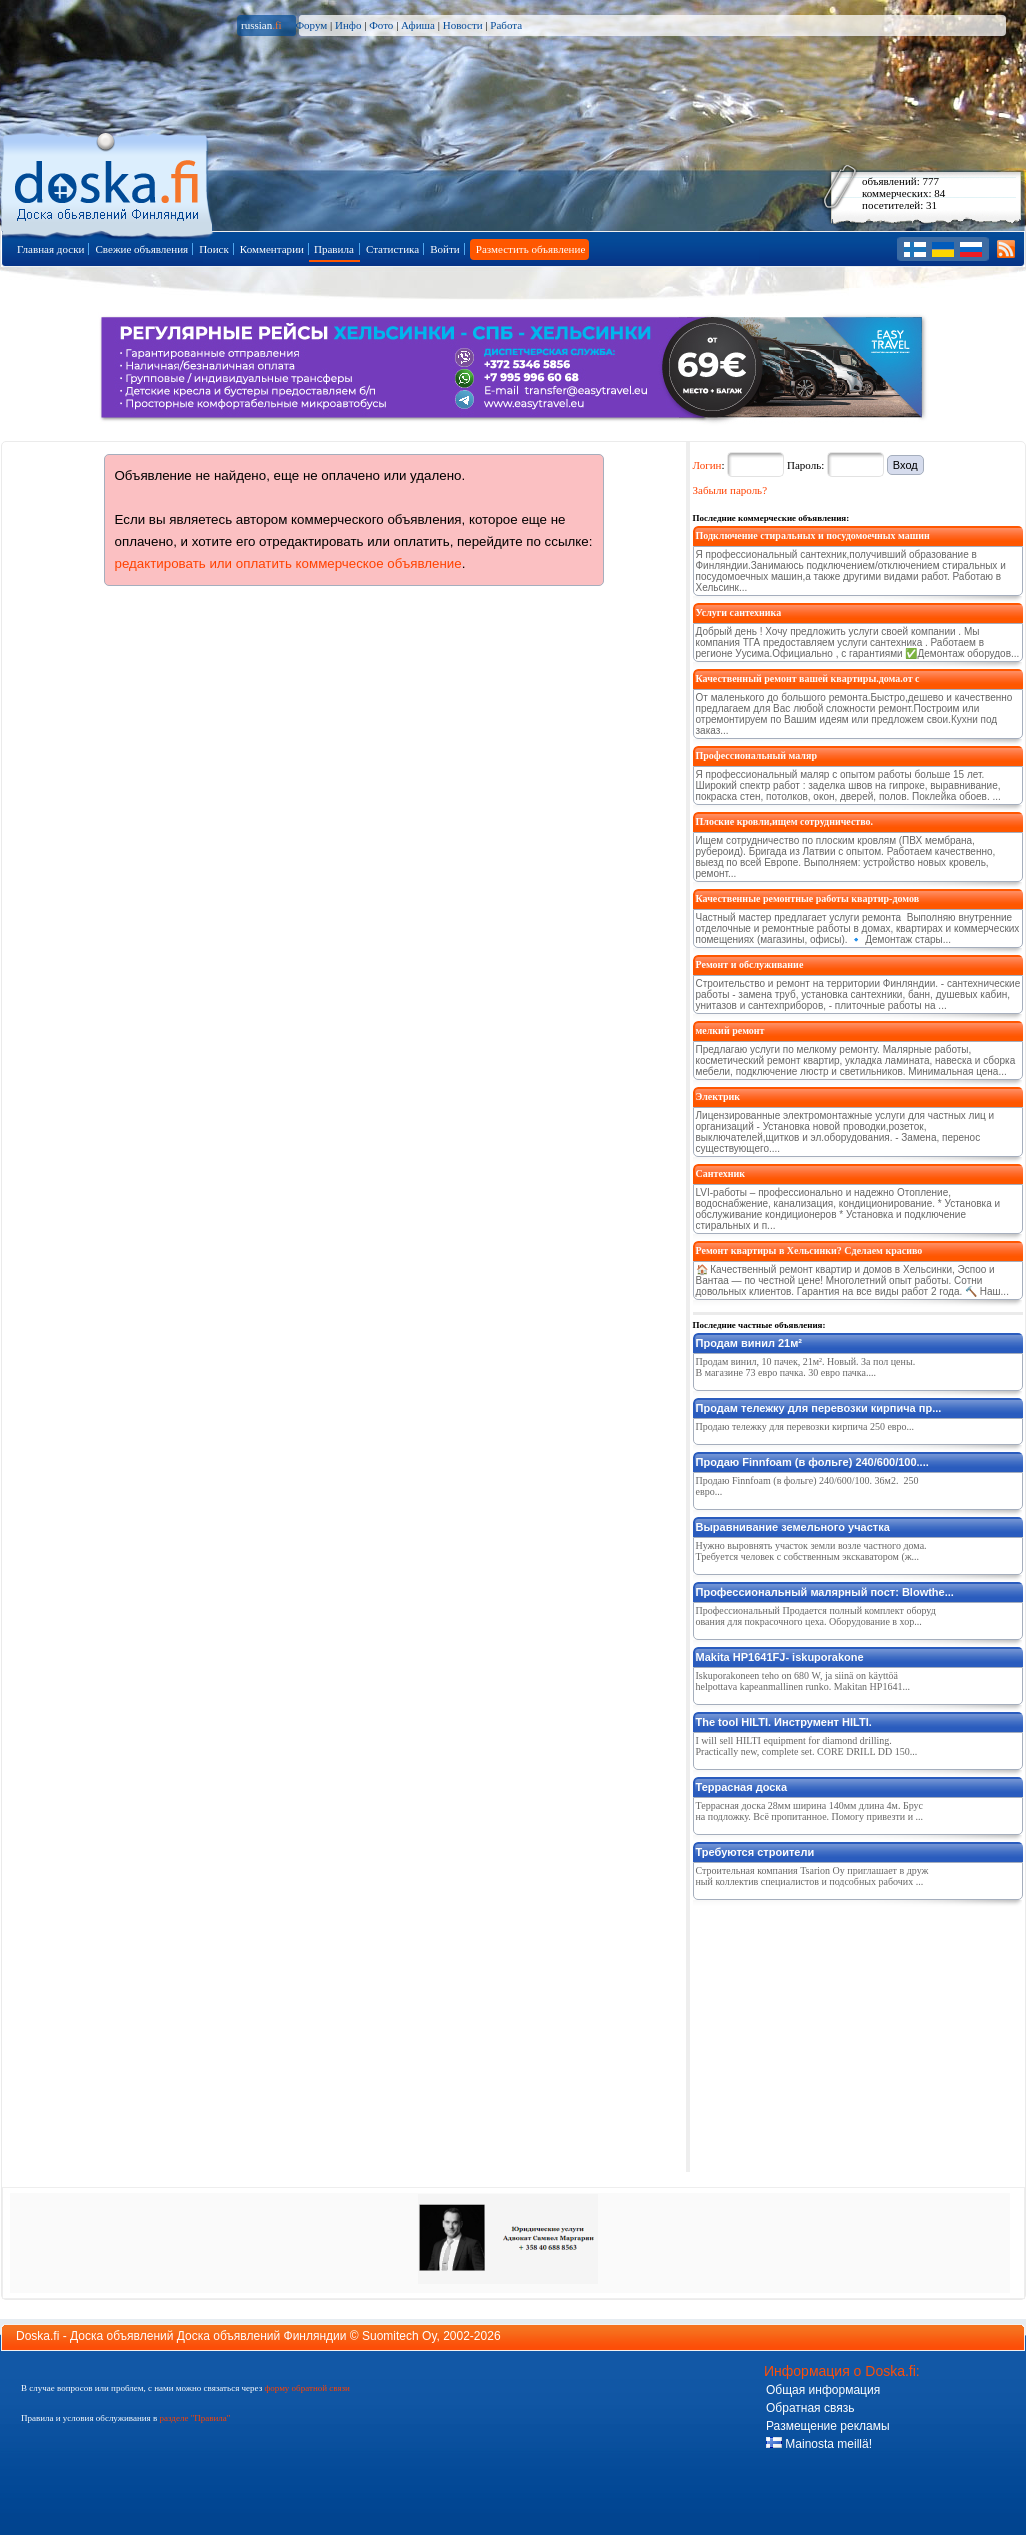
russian (261, 25)
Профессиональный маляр (756, 755)
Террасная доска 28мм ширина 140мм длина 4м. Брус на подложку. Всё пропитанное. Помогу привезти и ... (810, 1811)
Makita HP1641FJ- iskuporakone (780, 1657)
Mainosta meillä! (819, 2444)
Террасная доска (742, 1787)
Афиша (418, 25)
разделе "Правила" (194, 2418)
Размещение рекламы (828, 2426)
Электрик (718, 1096)
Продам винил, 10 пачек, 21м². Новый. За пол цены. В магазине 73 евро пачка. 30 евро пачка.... (806, 1367)
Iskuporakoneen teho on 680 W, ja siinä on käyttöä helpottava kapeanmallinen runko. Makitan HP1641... (803, 1681)
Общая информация (823, 2390)
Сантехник (720, 1173)
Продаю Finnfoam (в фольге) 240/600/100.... (812, 1462)
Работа (506, 25)
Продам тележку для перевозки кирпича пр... (819, 1408)
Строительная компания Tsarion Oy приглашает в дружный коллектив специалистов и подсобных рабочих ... (812, 1876)
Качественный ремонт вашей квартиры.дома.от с (808, 678)
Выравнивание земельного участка (793, 1527)
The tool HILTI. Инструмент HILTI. (784, 1722)
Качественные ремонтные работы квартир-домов (808, 898)
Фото (381, 25)
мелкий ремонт (730, 1030)
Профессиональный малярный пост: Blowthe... (825, 1592)
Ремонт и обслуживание (750, 964)
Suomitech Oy (399, 2336)
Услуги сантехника (739, 612)
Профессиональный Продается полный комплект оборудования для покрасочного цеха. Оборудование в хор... (816, 1616)
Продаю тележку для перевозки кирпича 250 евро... (805, 1426)
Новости (463, 25)
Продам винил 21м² (749, 1343)
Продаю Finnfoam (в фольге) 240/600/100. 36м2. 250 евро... (807, 1486)
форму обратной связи (306, 2388)
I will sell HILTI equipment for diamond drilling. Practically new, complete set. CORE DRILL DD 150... (807, 1746)
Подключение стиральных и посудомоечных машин (813, 535)
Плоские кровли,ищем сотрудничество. (785, 821)
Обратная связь (810, 2408)
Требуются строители (755, 1852)
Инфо (348, 25)
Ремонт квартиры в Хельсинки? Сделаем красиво (809, 1250)
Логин (707, 465)
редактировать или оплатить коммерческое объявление (288, 563)
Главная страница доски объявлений (108, 181)
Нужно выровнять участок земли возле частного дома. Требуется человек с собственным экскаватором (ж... (811, 1551)
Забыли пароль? (730, 490)
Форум (311, 25)
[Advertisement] (843, 2032)
